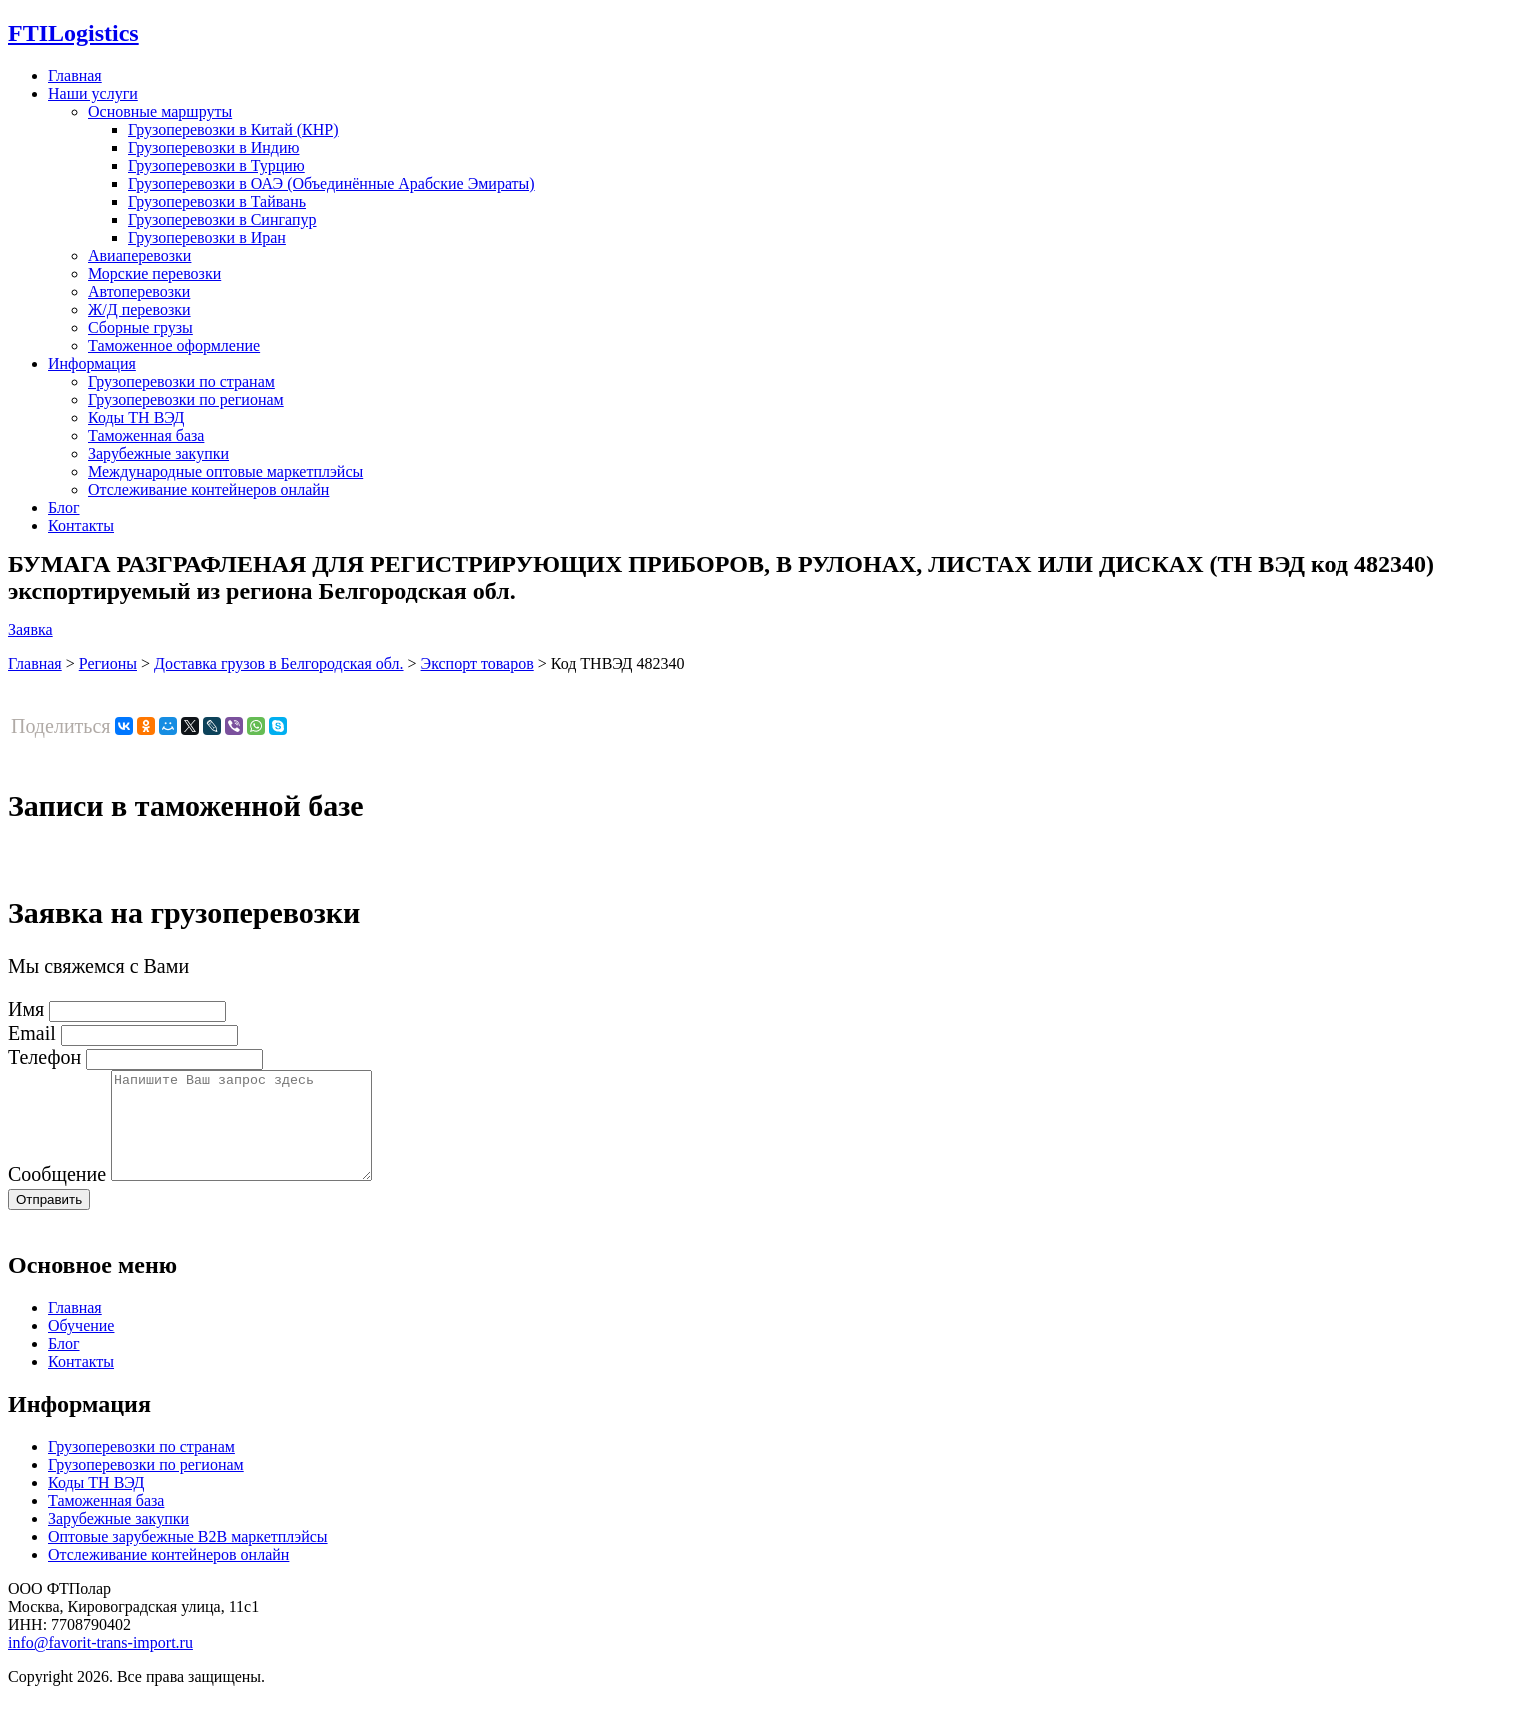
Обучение (81, 1346)
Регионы (108, 663)
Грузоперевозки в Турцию (216, 165)
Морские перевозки (154, 273)
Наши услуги (93, 93)
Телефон (44, 1057)
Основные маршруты (160, 111)
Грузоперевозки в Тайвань (217, 201)
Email (32, 1033)
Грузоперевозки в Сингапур (222, 219)
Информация (92, 363)
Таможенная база (146, 435)
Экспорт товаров (477, 663)
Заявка (30, 629)
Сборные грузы (140, 327)
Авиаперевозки (139, 255)
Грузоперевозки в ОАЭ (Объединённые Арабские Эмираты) (331, 183)
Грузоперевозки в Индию (213, 147)
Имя (26, 1009)
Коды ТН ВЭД (136, 417)
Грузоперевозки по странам (181, 381)
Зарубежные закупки (158, 453)
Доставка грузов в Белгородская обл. (279, 663)
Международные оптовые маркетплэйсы (225, 471)
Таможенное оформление (174, 345)
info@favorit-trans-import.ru (100, 1663)
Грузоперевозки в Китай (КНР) (233, 129)
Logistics (73, 33)
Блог (64, 507)
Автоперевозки (139, 291)
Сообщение (57, 1195)
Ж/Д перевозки (139, 309)
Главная (75, 75)
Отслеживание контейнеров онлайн (208, 489)
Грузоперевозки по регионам (186, 399)
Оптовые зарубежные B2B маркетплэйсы (188, 1557)
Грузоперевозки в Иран (207, 237)
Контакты (81, 525)
